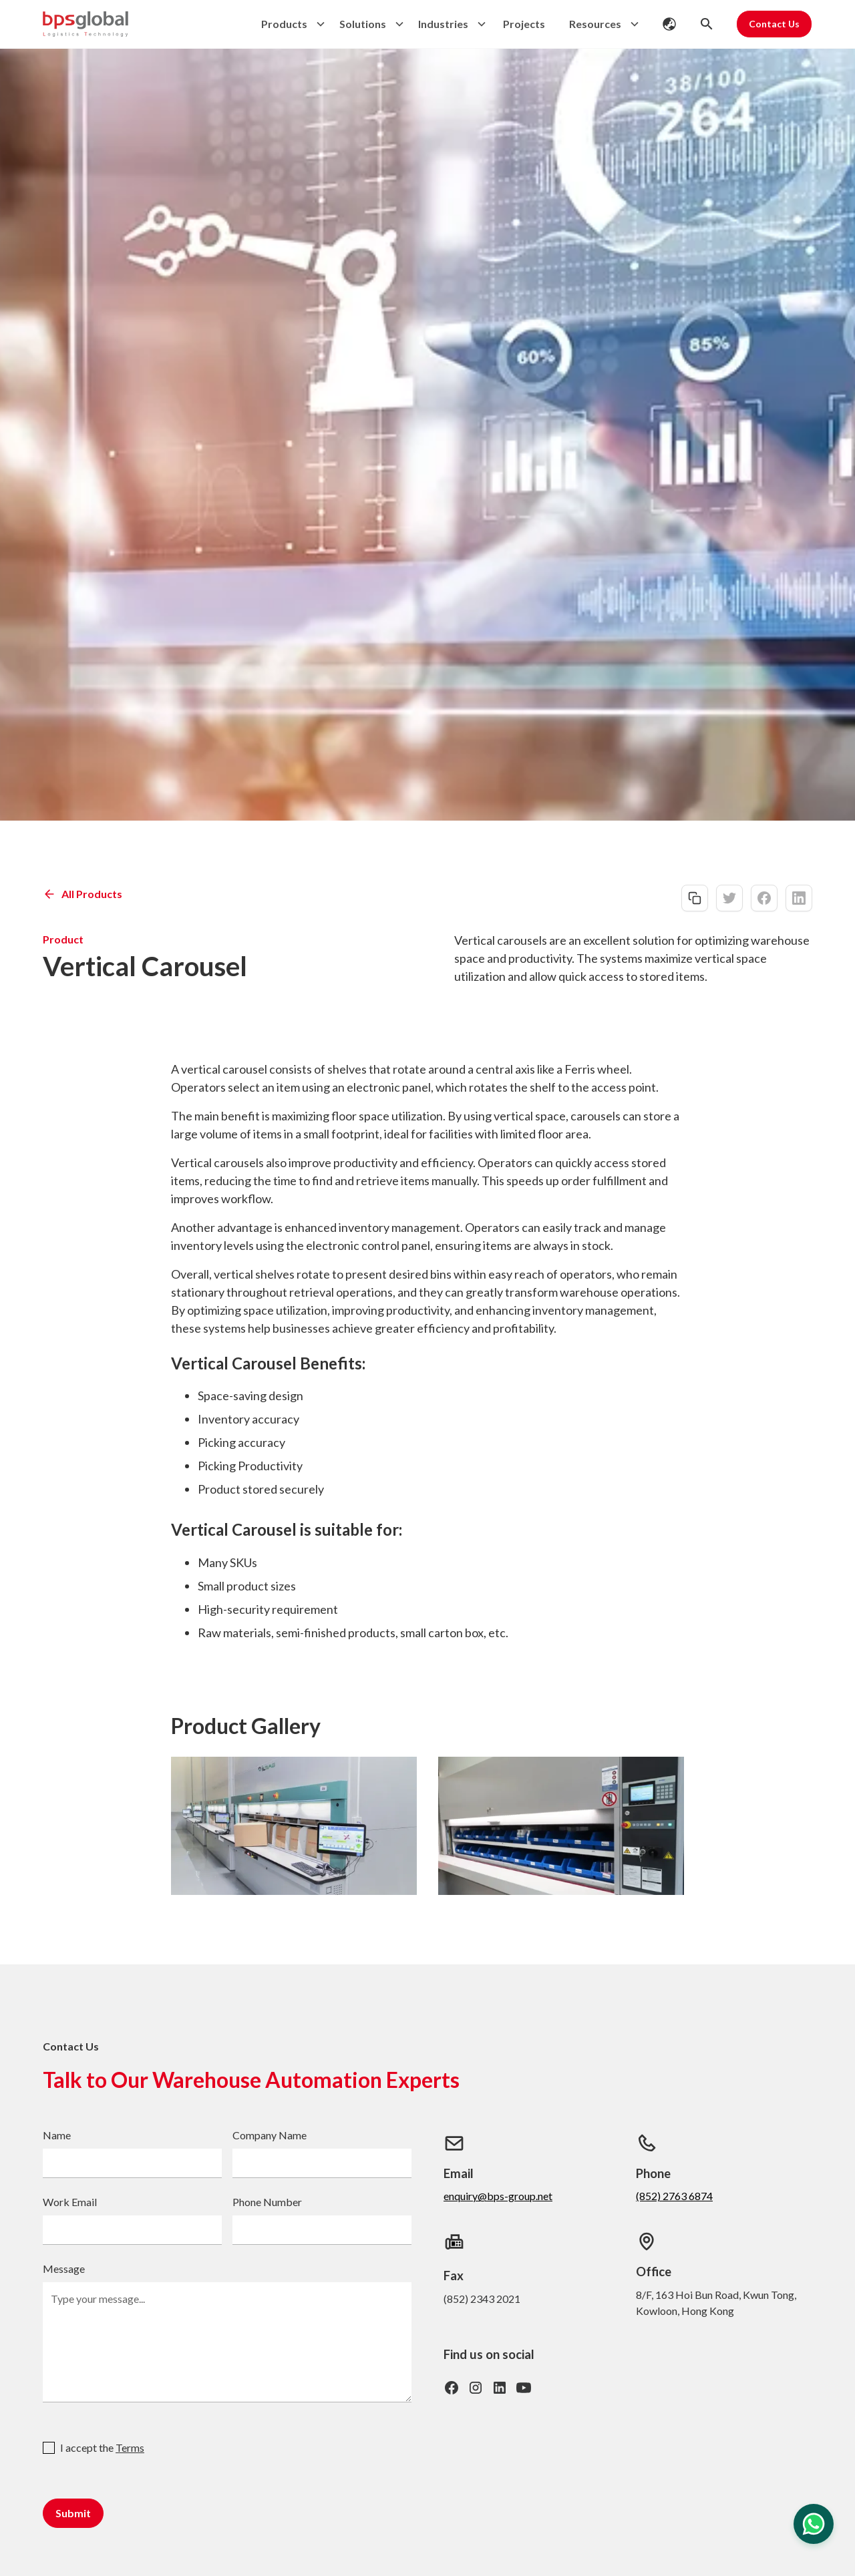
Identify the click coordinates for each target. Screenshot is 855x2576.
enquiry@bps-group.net (498, 2195)
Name (57, 2135)
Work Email (70, 2201)
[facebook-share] (764, 898)
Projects (524, 23)
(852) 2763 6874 (674, 2195)
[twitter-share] (729, 898)
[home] (85, 24)
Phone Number (267, 2201)
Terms (130, 2447)
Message (64, 2268)
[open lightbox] (294, 1826)
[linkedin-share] (799, 898)
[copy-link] (694, 898)
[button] (289, 24)
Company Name (269, 2135)
